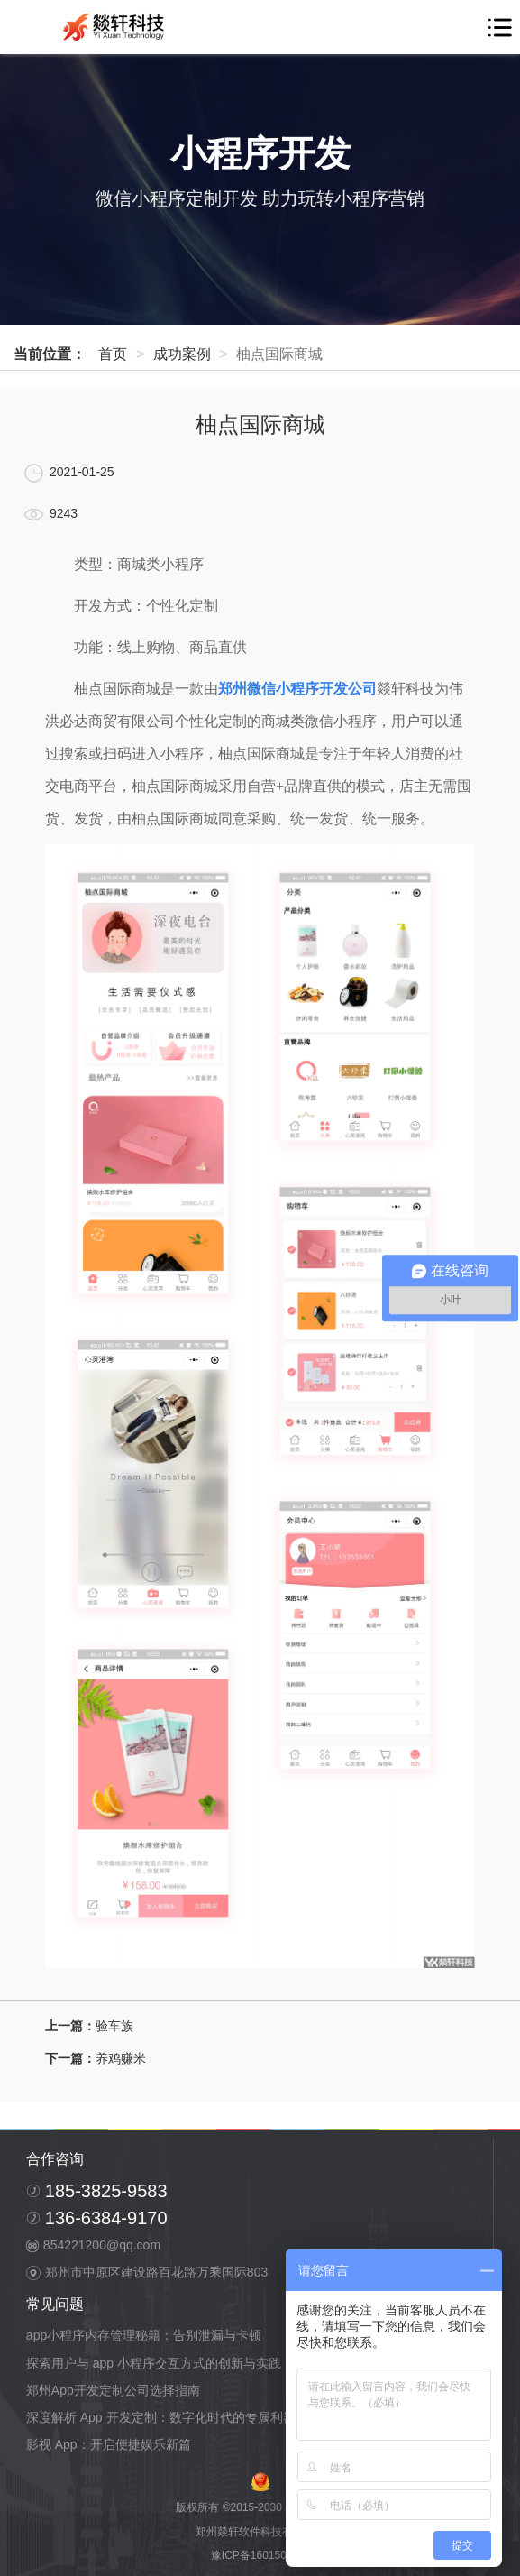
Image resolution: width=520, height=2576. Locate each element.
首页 (112, 354)
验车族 (114, 2026)
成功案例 (182, 354)
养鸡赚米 (121, 2058)
